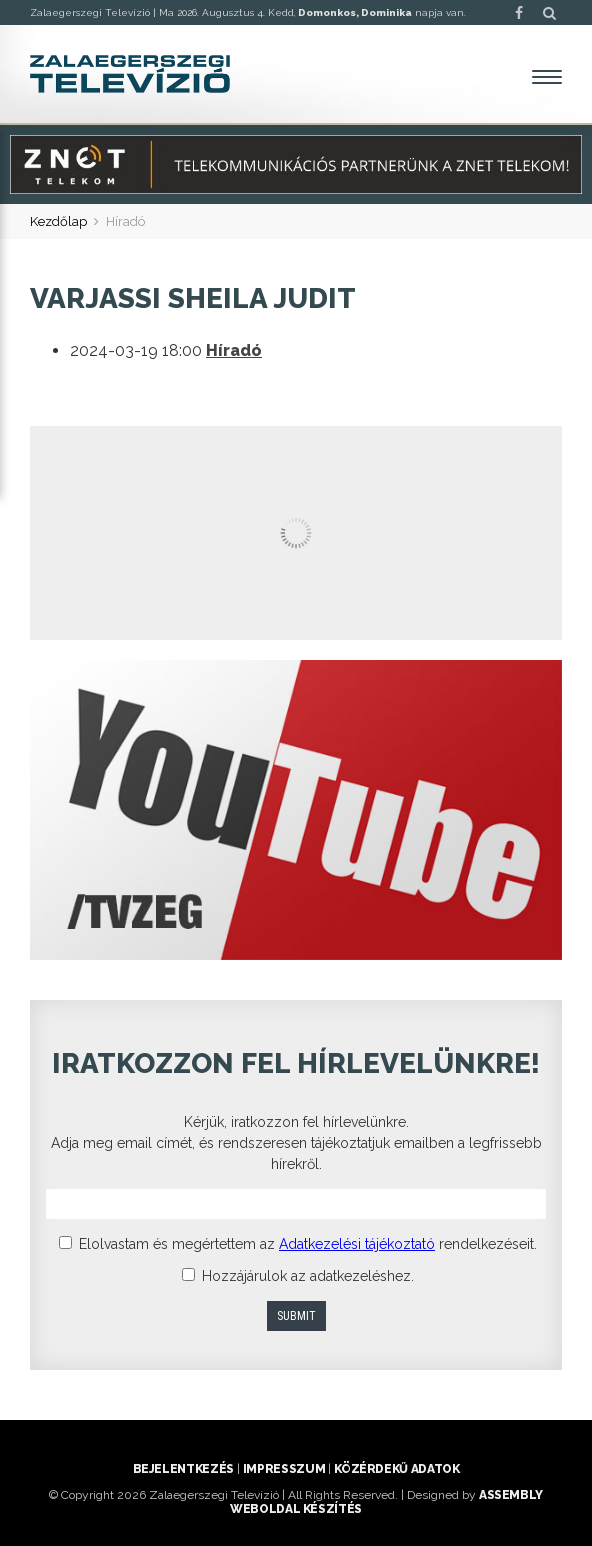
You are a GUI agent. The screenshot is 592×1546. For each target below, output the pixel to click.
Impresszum (284, 1469)
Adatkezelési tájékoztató (357, 1244)
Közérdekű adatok (396, 1469)
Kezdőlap (58, 221)
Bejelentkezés (183, 1469)
